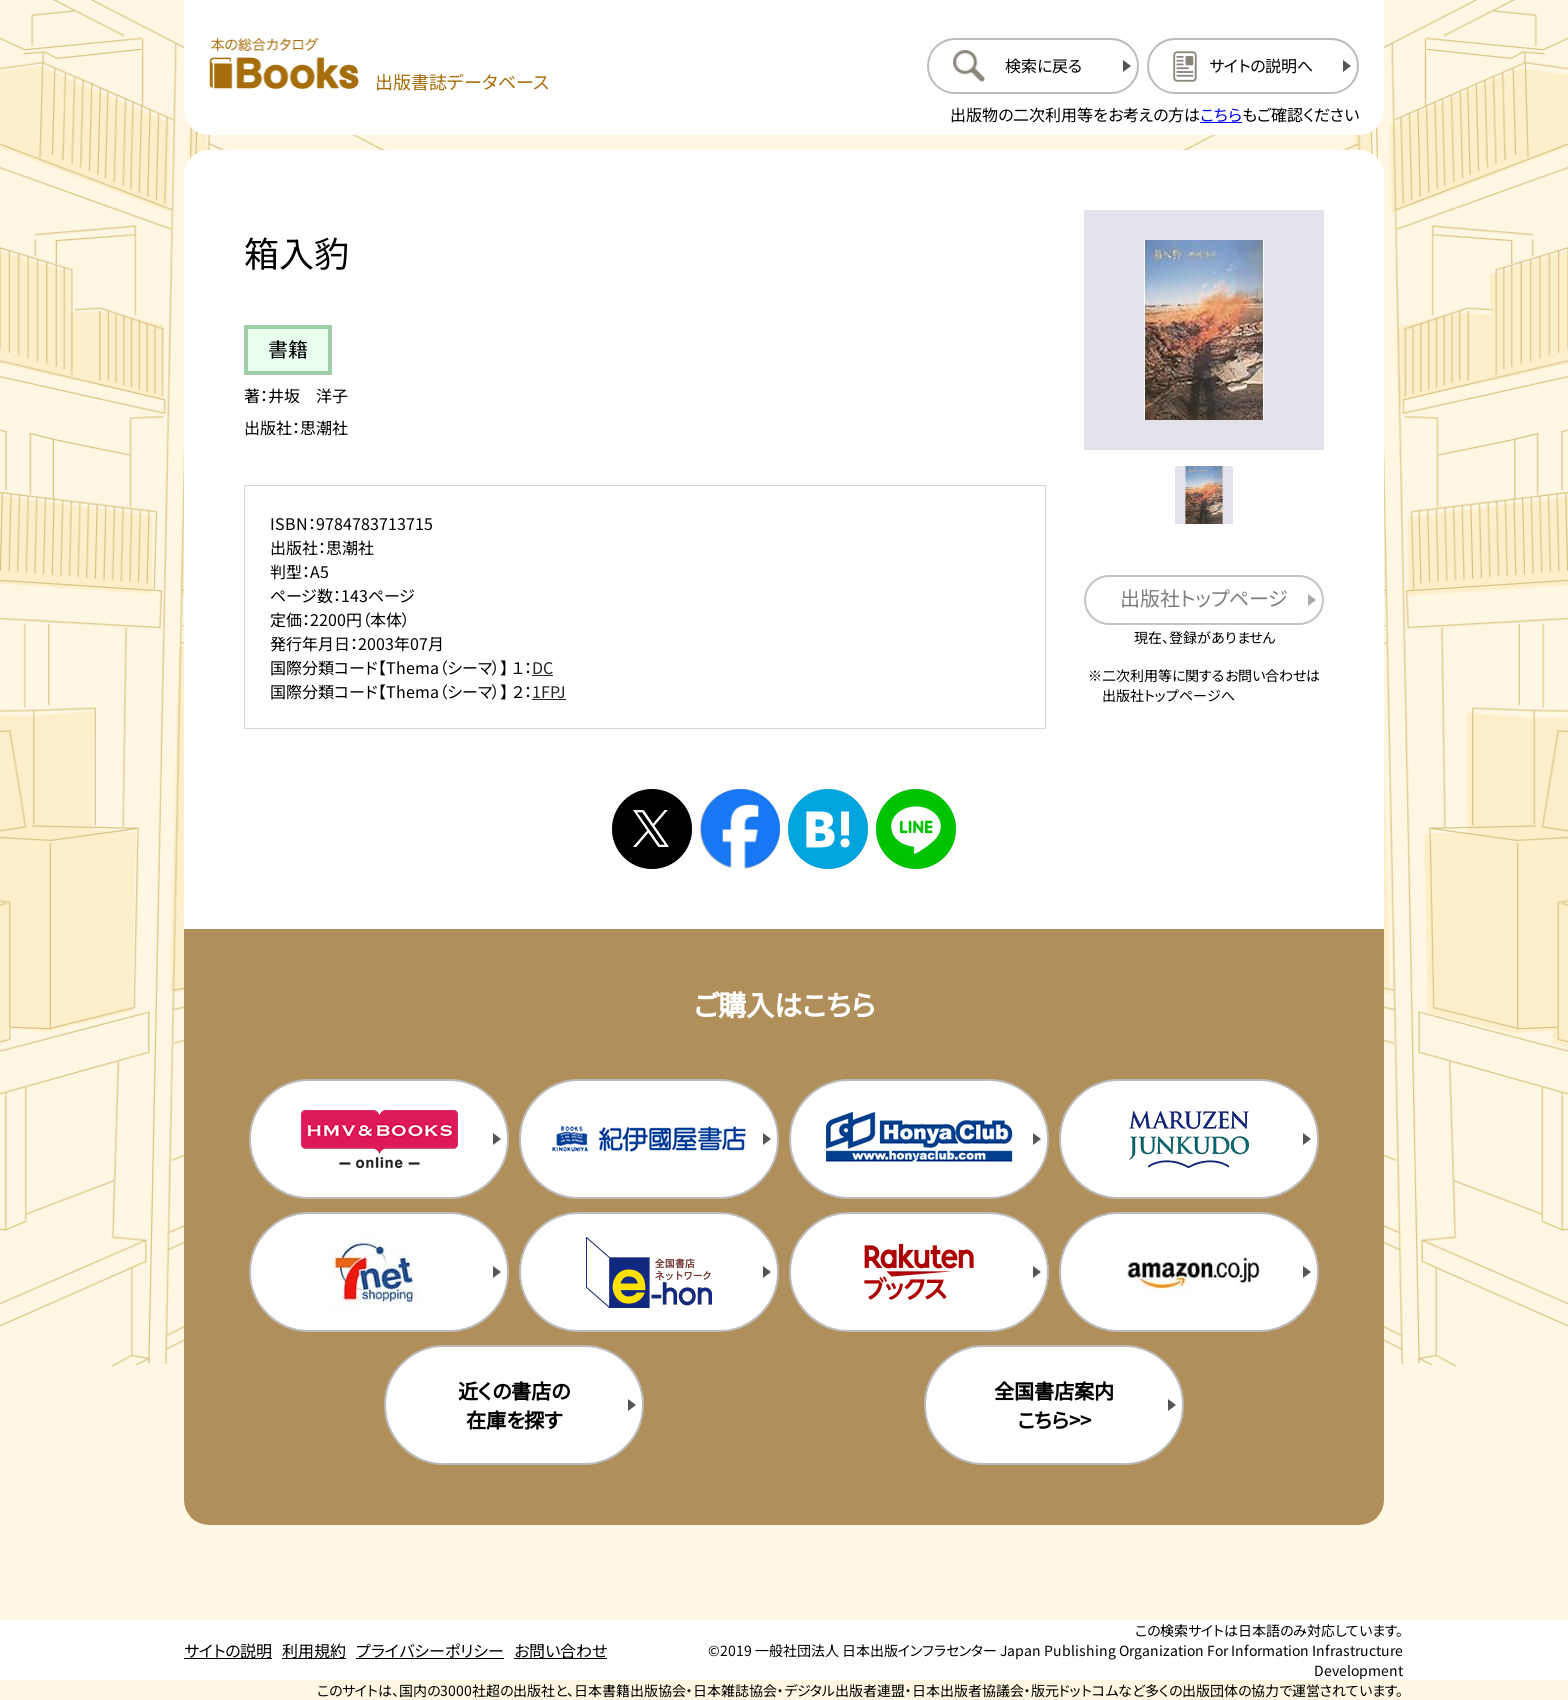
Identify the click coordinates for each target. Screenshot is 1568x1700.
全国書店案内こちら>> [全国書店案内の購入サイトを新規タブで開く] (1054, 1405)
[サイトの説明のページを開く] (1253, 66)
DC (542, 667)
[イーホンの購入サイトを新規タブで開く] (649, 1272)
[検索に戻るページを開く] (1033, 66)
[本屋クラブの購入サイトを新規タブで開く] (919, 1139)
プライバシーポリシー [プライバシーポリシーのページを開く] (430, 1650)
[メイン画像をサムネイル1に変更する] (1204, 495)
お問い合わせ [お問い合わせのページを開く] (560, 1650)
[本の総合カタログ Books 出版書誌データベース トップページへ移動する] (379, 65)
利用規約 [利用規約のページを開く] (314, 1650)
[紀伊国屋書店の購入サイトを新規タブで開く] (649, 1139)
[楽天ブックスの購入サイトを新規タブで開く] (919, 1272)
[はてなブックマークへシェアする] (828, 829)
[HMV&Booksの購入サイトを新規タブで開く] (379, 1139)
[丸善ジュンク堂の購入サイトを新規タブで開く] (1189, 1139)
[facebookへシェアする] (740, 829)
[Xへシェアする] (652, 829)
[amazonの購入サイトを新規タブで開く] (1189, 1272)
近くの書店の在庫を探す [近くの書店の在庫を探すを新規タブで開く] (514, 1405)
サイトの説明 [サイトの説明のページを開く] (228, 1650)
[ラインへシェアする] (916, 829)
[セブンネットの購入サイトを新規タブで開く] (379, 1272)
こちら (1221, 114)
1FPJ (549, 691)
